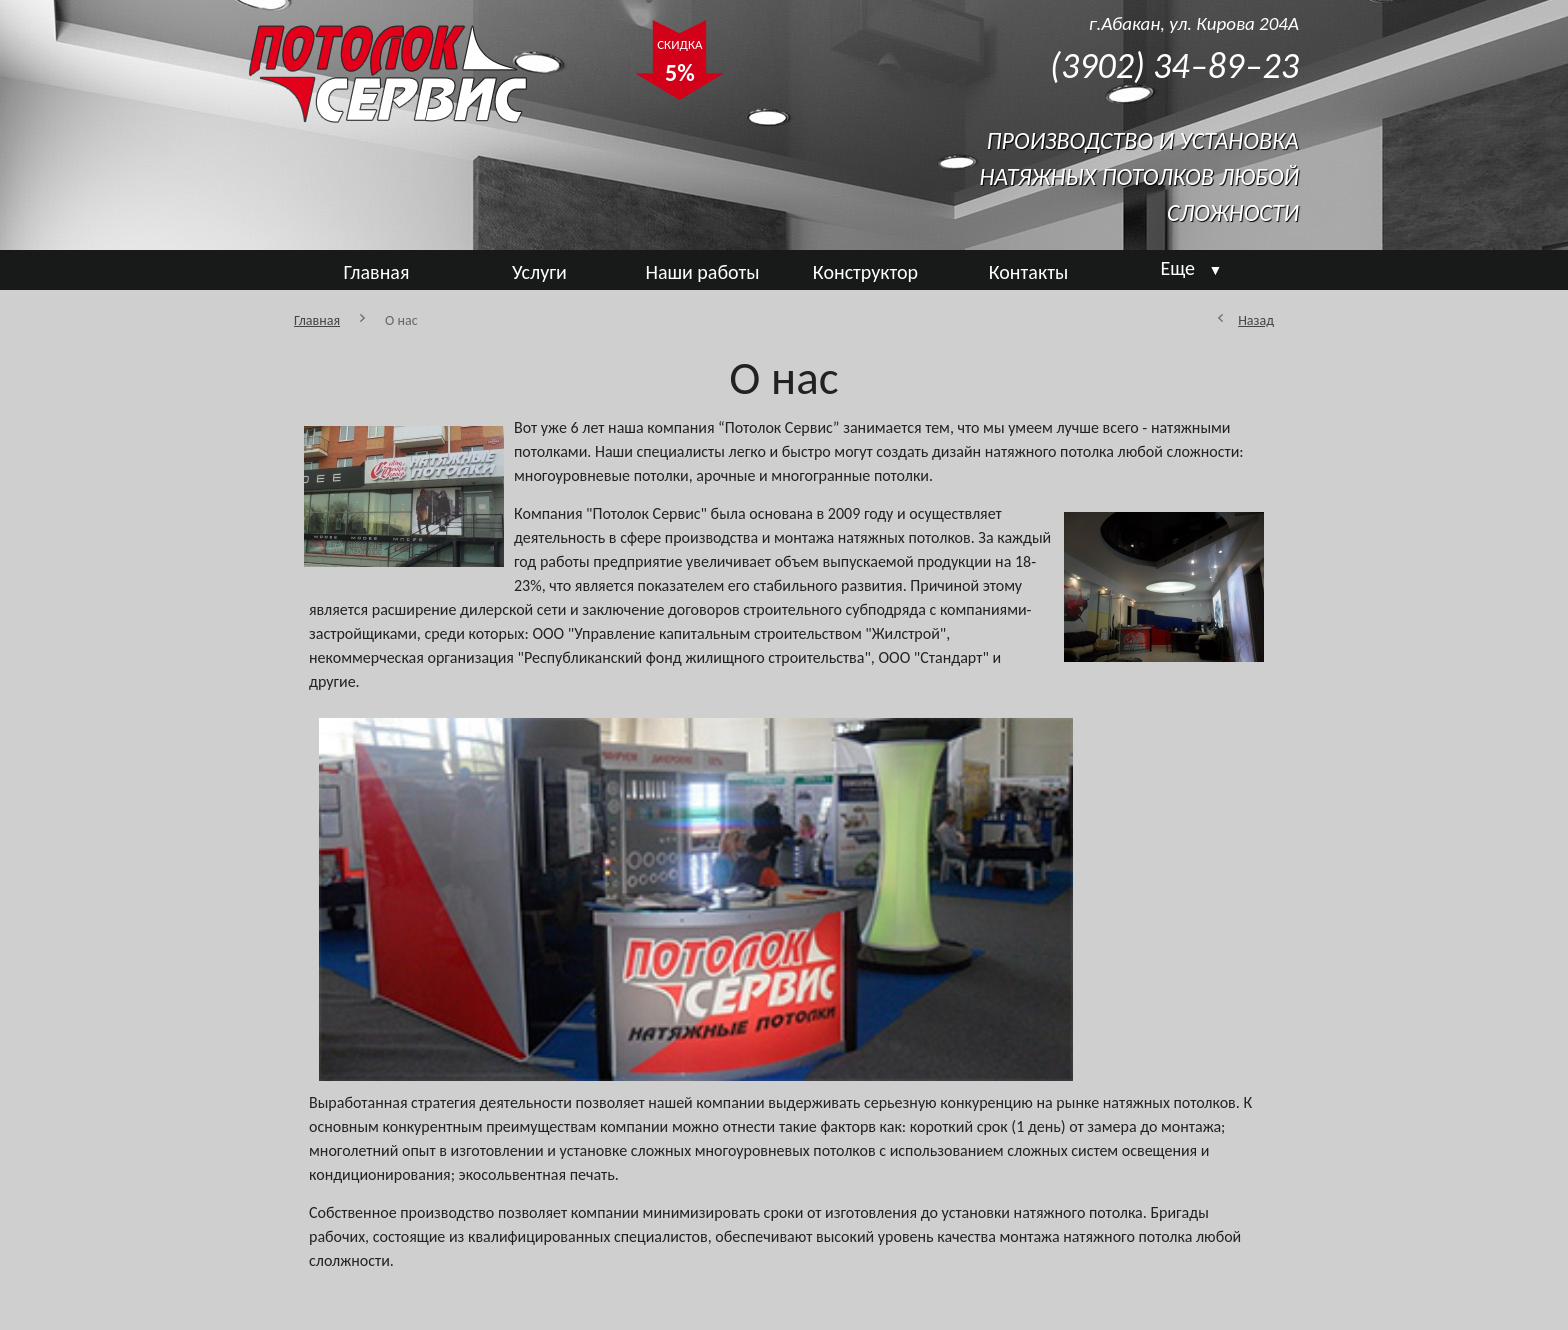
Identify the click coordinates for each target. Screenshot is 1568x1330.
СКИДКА (679, 64)
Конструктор (865, 272)
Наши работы (702, 272)
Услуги (539, 272)
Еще (1192, 268)
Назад (1256, 320)
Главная (377, 272)
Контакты (1028, 272)
